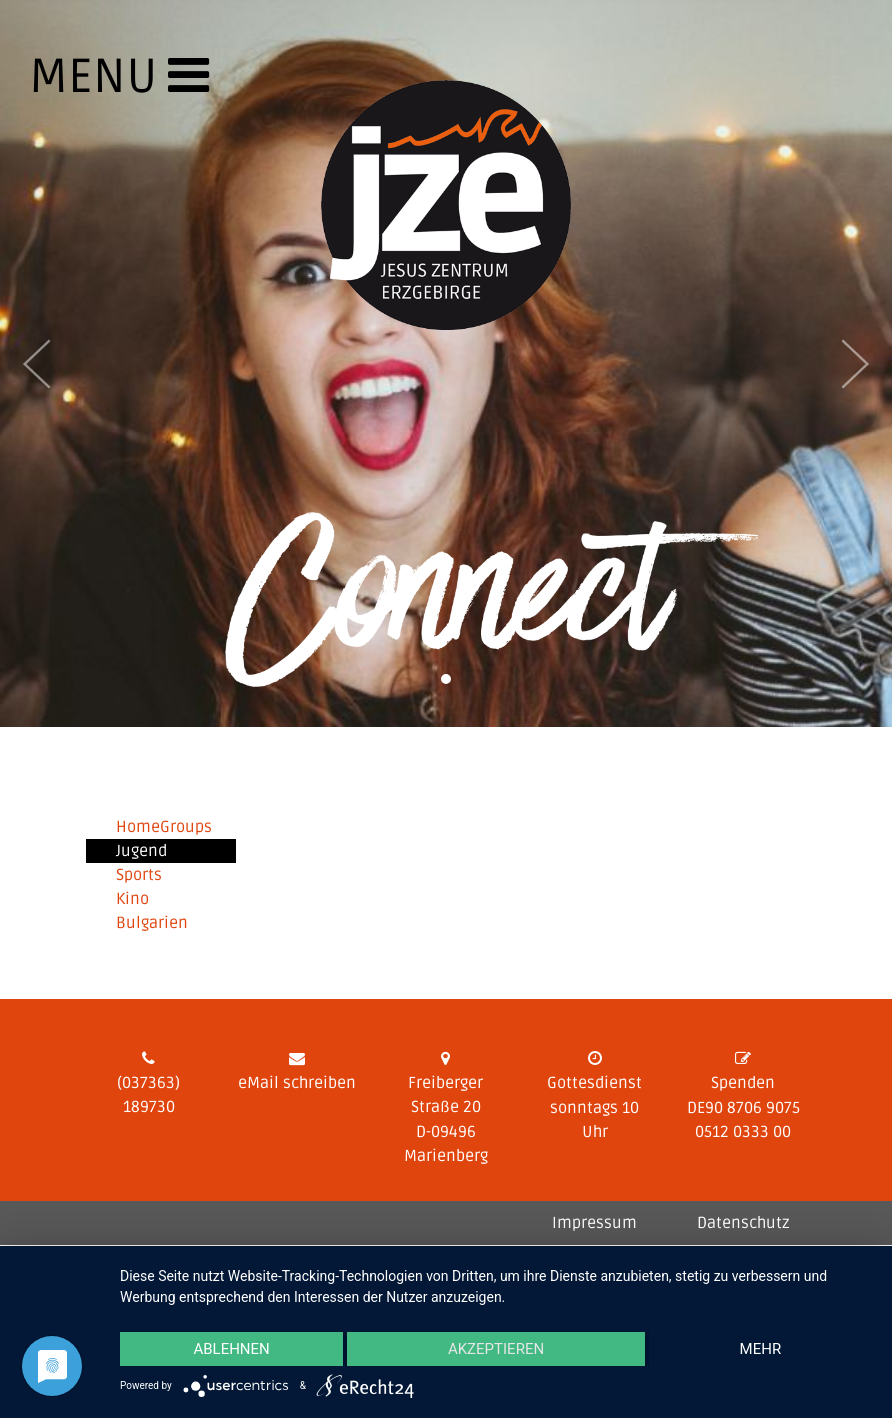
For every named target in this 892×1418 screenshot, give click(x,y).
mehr (761, 1349)
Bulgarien (152, 923)
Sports (139, 875)
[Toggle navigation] (69, 89)
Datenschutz (743, 1223)
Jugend (141, 851)
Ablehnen (231, 1349)
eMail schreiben (297, 1083)
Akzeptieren (496, 1349)
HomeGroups (164, 827)
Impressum (594, 1223)
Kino (132, 899)
